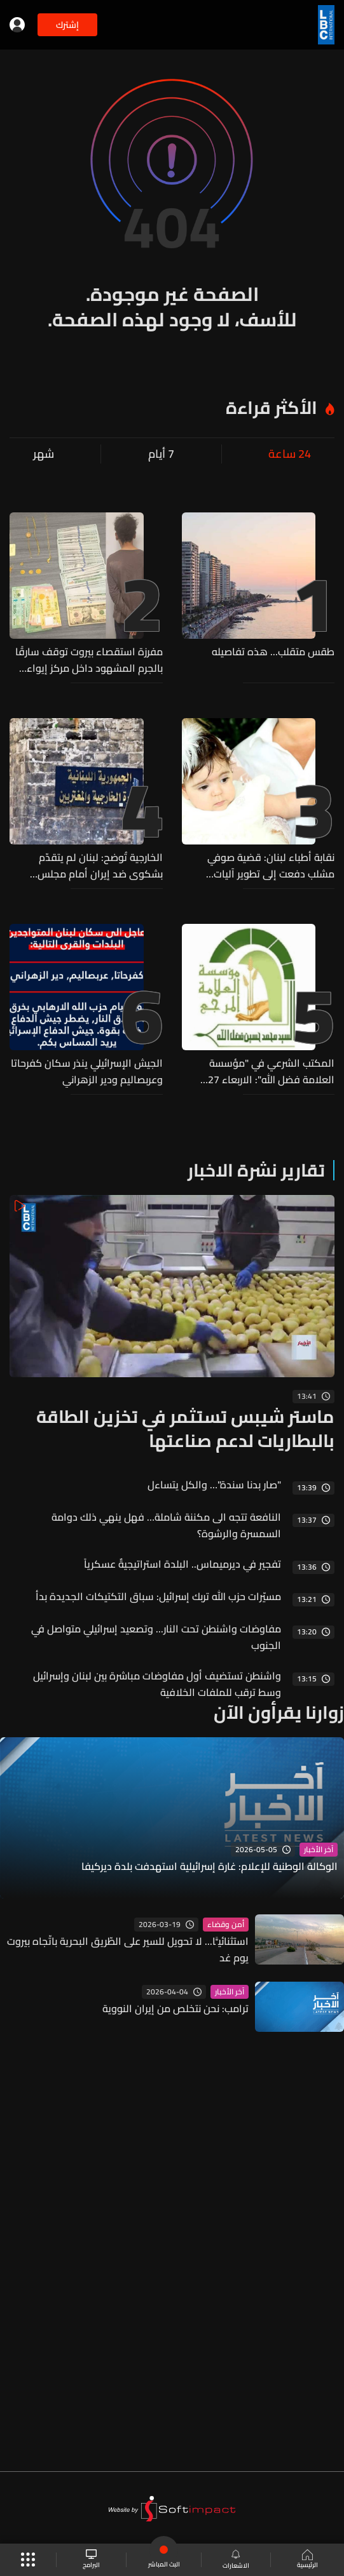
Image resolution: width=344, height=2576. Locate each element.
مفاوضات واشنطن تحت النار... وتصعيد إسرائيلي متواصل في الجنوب (156, 1636)
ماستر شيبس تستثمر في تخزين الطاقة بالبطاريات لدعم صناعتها (185, 1429)
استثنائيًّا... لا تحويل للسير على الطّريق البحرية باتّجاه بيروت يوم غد (128, 1949)
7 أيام (161, 454)
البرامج (91, 2559)
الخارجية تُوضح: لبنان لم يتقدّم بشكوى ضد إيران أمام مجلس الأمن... (100, 865)
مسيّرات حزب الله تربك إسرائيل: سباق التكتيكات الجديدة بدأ (158, 1596)
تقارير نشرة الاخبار (256, 1170)
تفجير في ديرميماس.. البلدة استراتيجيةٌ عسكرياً (182, 1564)
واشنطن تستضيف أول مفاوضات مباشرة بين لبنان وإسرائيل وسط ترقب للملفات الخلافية (157, 1683)
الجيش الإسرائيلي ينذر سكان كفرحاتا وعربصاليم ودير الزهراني (87, 1071)
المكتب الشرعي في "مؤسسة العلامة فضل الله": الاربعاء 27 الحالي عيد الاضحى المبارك (271, 1071)
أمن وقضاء (225, 1924)
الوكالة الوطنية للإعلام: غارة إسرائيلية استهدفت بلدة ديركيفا (209, 1867)
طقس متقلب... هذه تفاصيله (273, 652)
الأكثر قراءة (271, 408)
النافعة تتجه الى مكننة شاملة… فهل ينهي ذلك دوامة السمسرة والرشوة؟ (166, 1525)
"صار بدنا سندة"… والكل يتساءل (214, 1484)
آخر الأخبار (318, 1849)
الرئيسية (307, 2560)
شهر (43, 454)
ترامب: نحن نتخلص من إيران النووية (175, 2008)
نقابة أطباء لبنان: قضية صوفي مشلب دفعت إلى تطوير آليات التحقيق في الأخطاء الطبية (270, 865)
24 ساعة (289, 454)
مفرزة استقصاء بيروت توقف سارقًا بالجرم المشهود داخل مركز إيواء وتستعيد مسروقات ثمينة (89, 659)
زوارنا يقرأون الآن (279, 1712)
